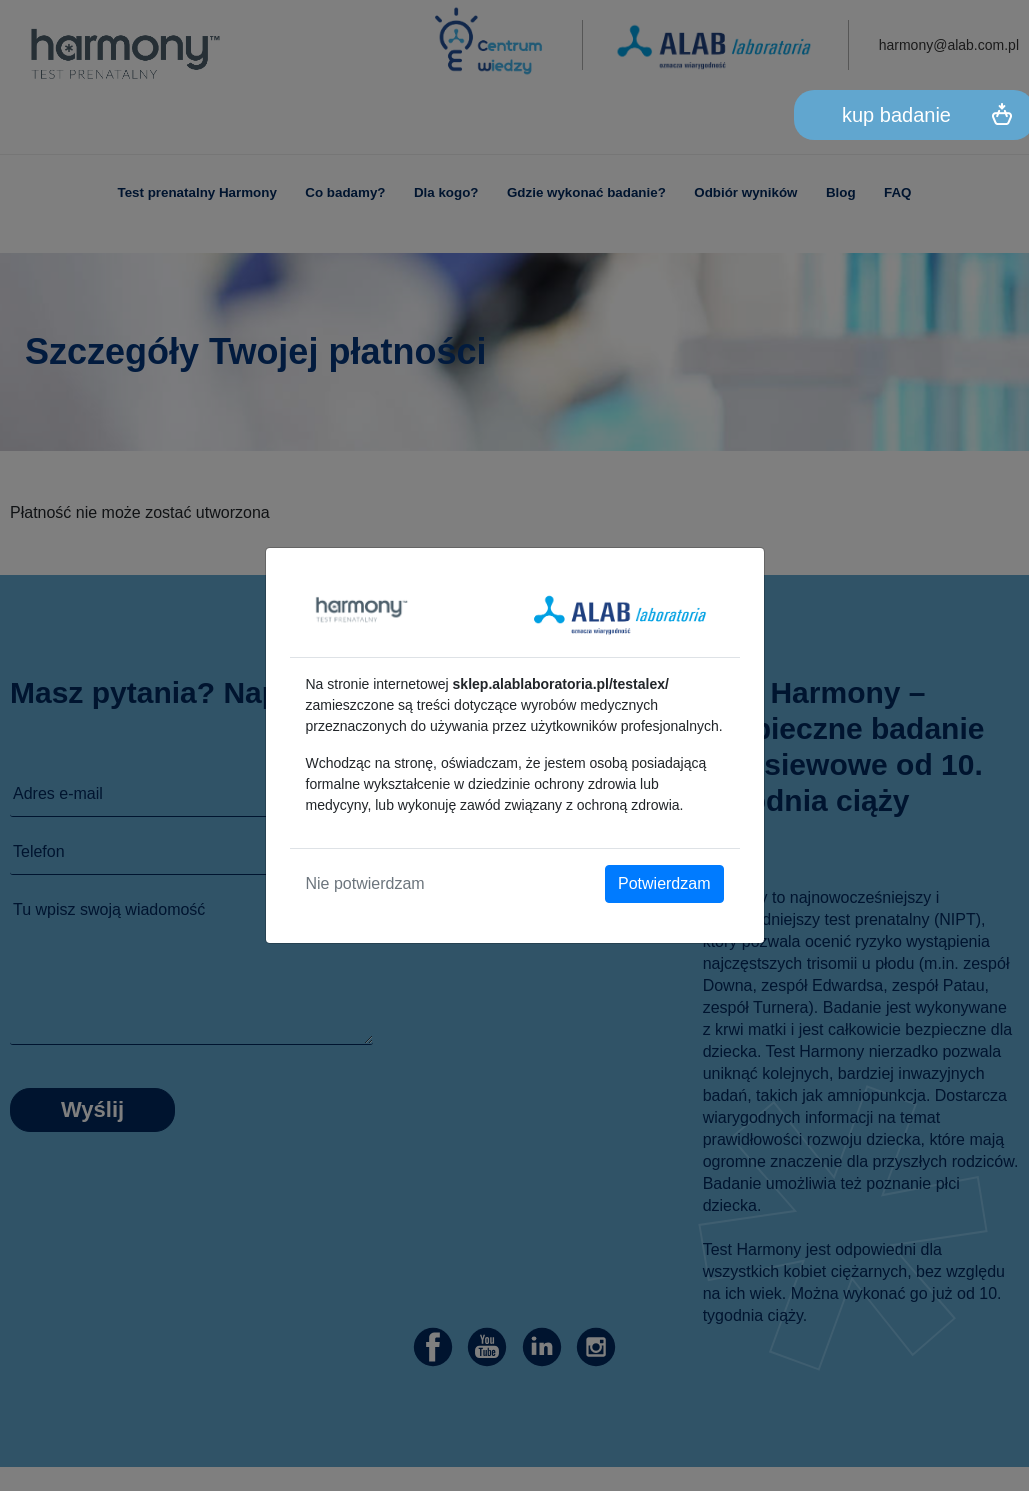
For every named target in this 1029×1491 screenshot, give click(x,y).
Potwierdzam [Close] (664, 883)
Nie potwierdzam (365, 883)
